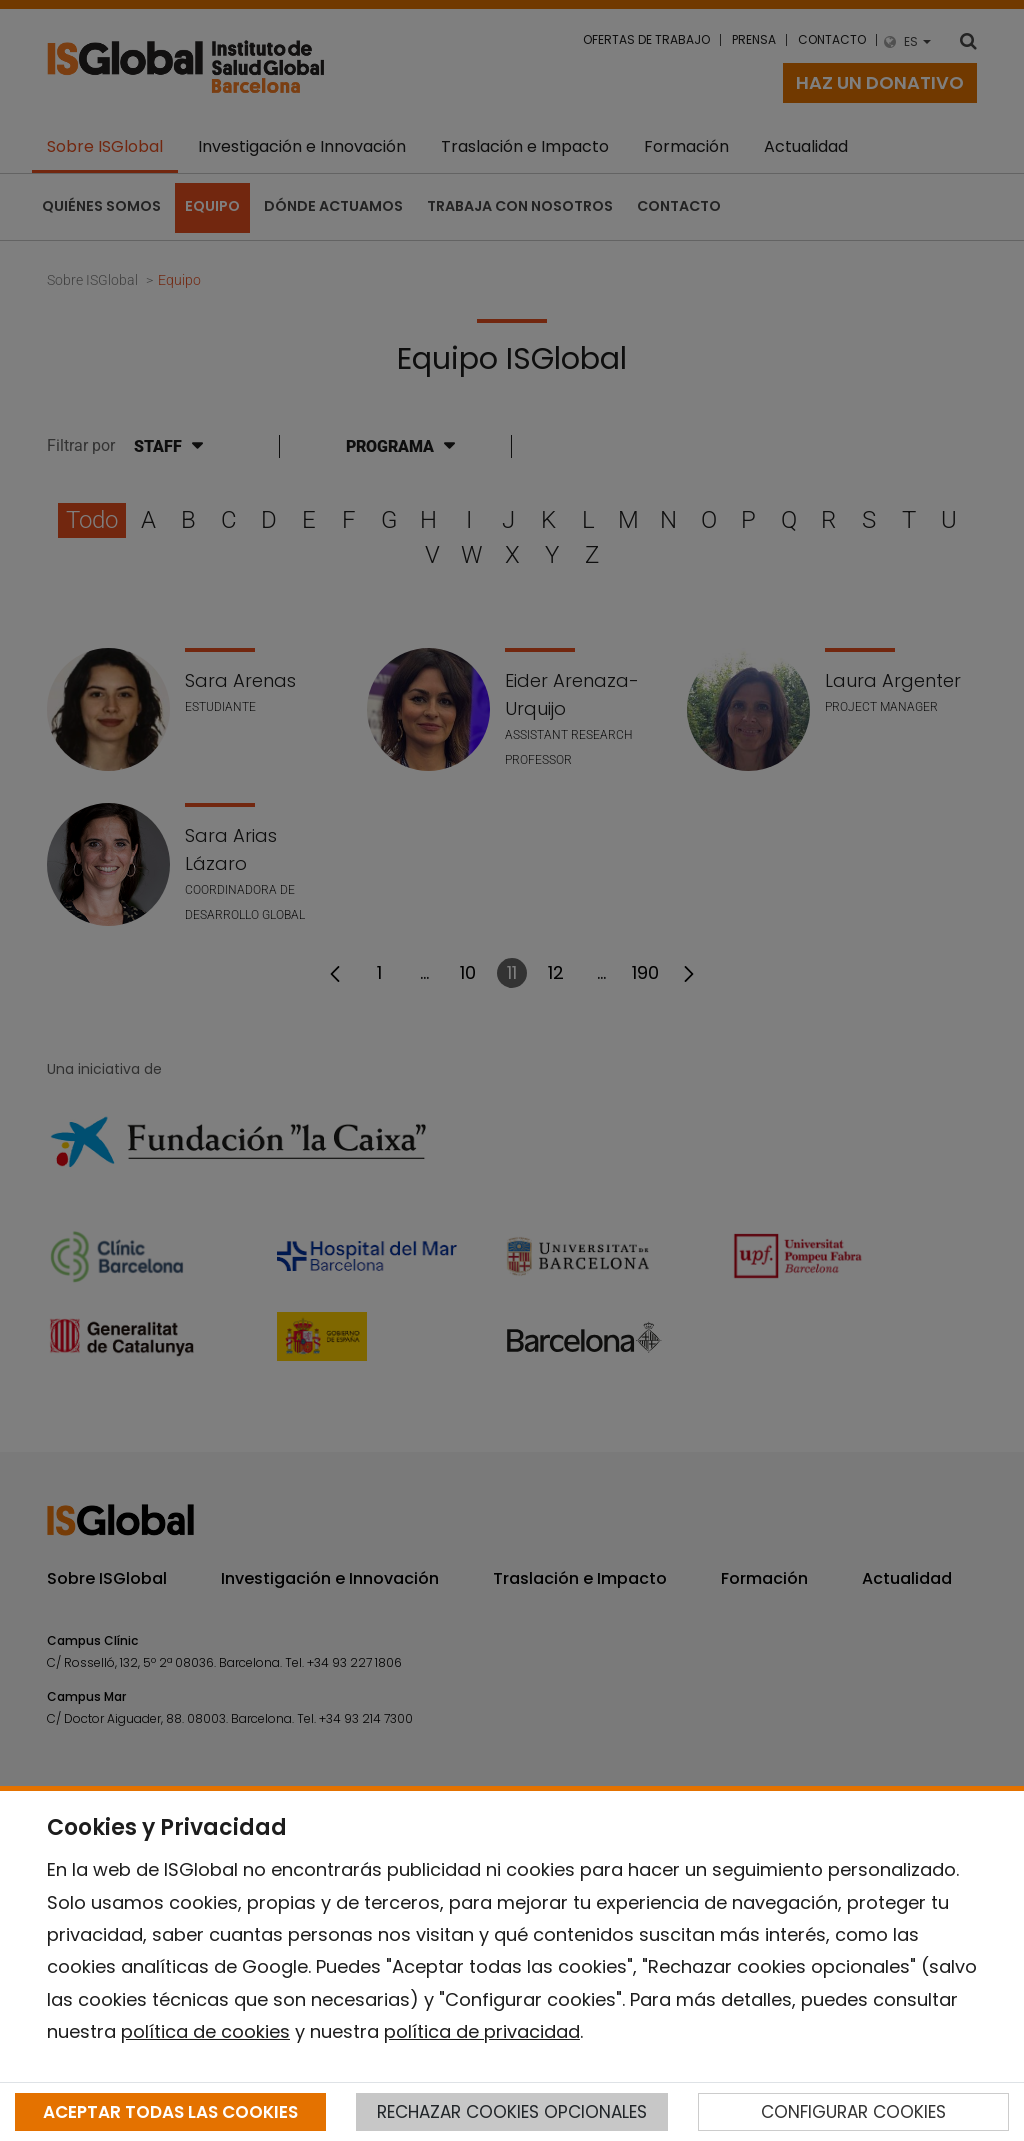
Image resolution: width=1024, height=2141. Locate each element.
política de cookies (205, 2031)
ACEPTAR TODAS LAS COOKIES (170, 2112)
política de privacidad (482, 2031)
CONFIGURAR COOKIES (853, 2112)
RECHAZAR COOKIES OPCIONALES (512, 2112)
